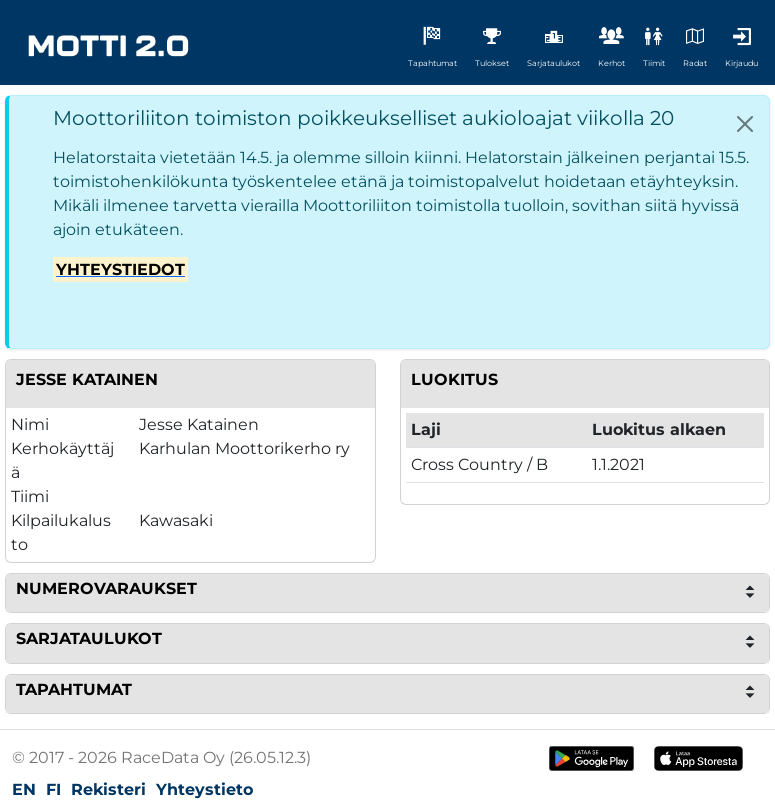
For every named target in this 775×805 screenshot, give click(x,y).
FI (53, 789)
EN (24, 789)
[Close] (745, 124)
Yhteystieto (204, 789)
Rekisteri (108, 789)
